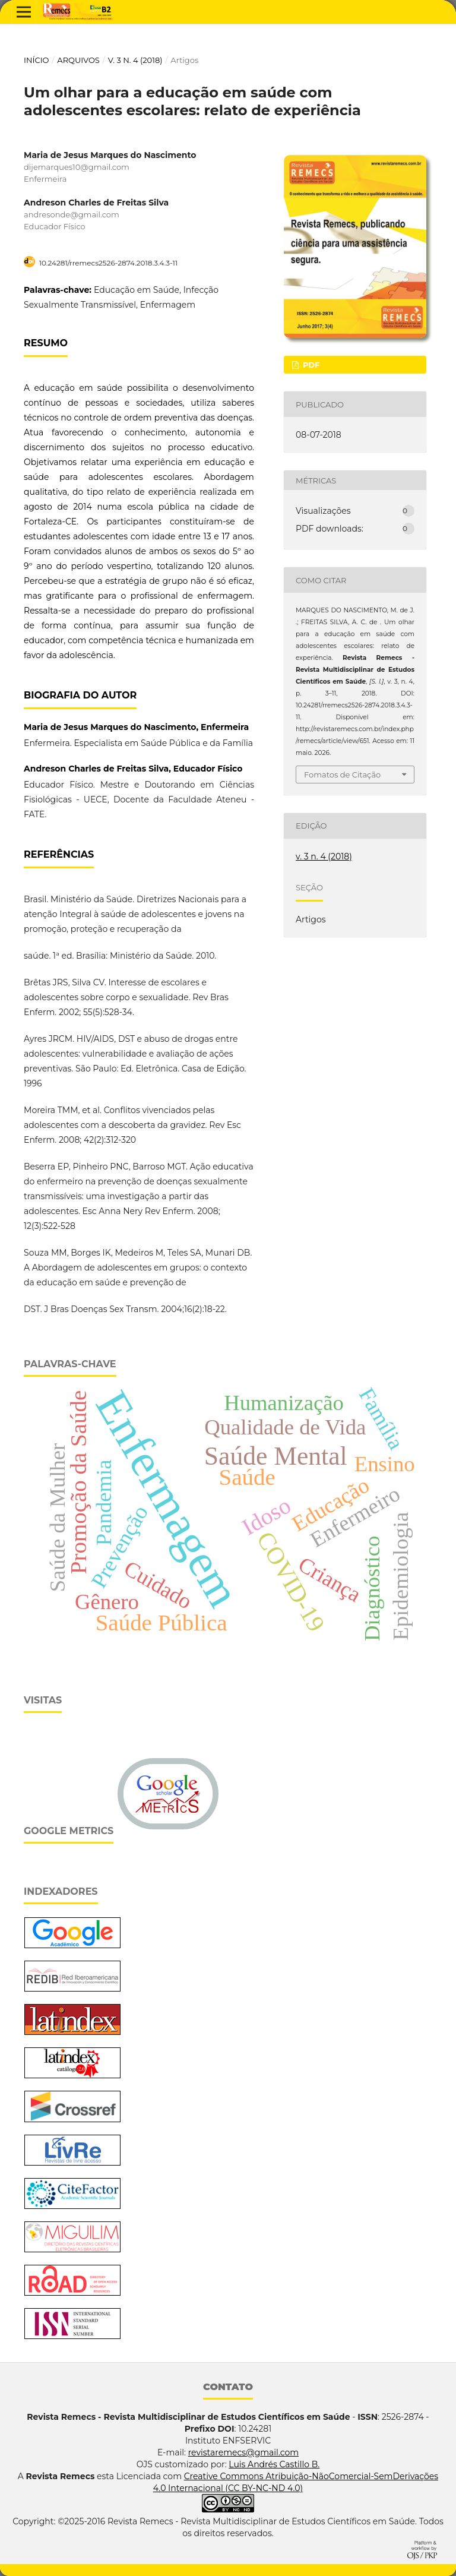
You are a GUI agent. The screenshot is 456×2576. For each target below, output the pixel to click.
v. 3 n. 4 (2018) (135, 60)
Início (36, 60)
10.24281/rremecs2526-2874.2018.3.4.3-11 (108, 262)
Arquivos (78, 60)
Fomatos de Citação (342, 774)
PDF (309, 364)
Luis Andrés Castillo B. (274, 2464)
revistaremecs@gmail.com (243, 2452)
